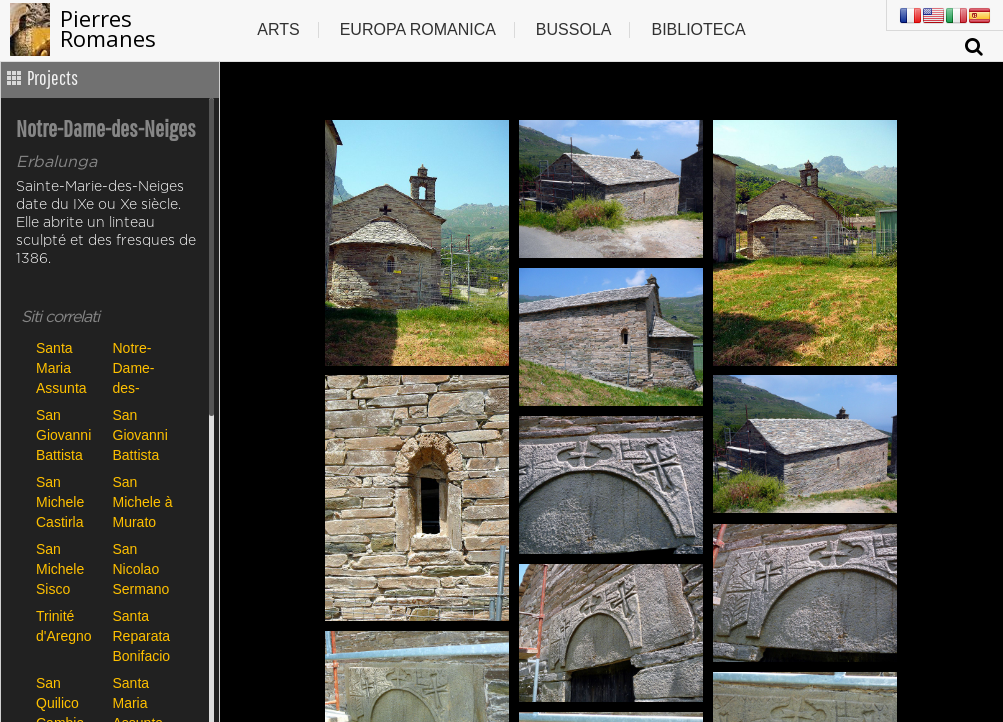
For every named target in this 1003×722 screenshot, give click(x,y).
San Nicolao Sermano (141, 568)
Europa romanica (418, 29)
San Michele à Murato (143, 501)
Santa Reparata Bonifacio (142, 635)
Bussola (574, 29)
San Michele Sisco (60, 568)
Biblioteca (698, 29)
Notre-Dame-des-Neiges (135, 367)
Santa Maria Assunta (61, 367)
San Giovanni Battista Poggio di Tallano (142, 434)
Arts (278, 29)
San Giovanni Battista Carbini (63, 434)
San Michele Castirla (60, 501)
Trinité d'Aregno (64, 626)
